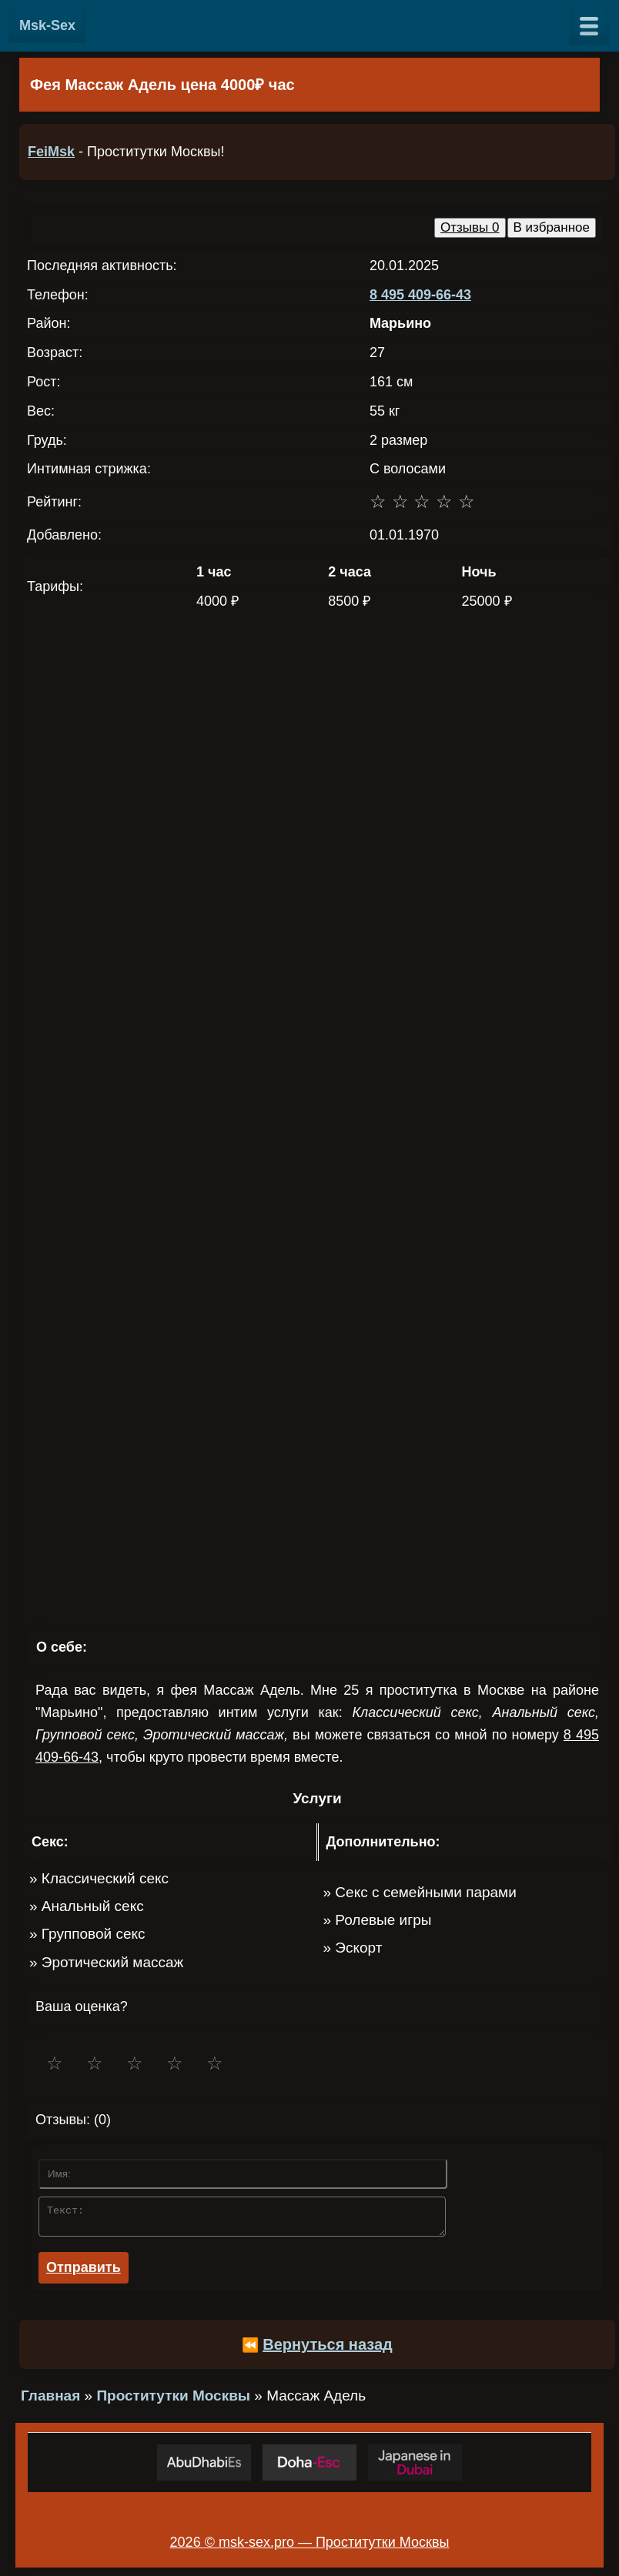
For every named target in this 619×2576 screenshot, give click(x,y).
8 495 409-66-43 (420, 294)
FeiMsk (51, 151)
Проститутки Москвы (173, 2400)
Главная (50, 2400)
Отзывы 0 (469, 227)
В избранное (552, 227)
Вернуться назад (328, 2348)
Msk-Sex (47, 25)
